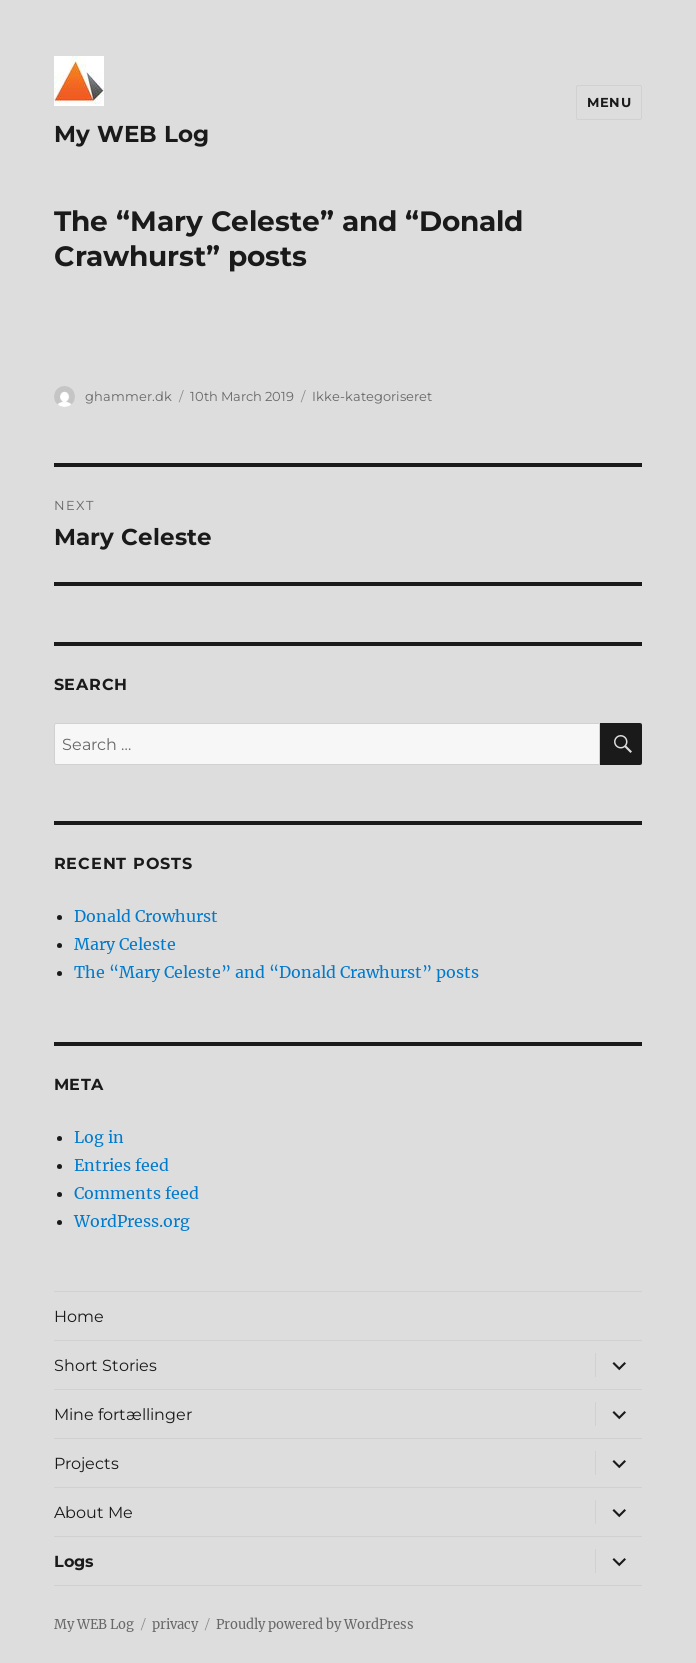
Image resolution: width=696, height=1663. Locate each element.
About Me (93, 1512)
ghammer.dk (128, 396)
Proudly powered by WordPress (315, 1624)
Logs (74, 1561)
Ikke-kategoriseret (372, 396)
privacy (175, 1624)
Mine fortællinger (123, 1414)
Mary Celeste (125, 944)
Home (79, 1316)
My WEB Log (131, 134)
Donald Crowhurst (146, 916)
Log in (99, 1137)
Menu (609, 102)
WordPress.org (132, 1221)
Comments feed (136, 1193)
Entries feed (121, 1165)
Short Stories (105, 1365)
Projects (86, 1463)
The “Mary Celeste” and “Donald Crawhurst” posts (276, 972)
